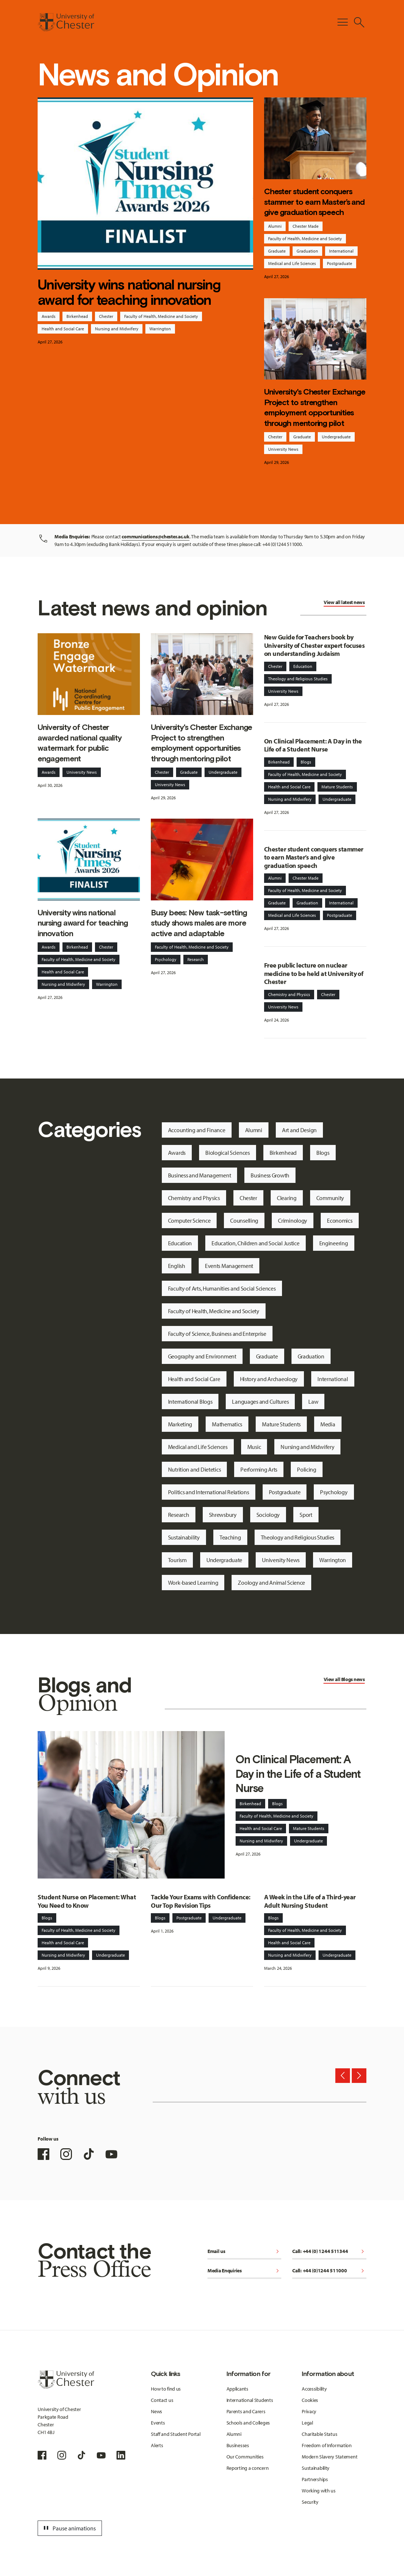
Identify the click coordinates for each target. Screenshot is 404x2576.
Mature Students (337, 786)
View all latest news (344, 602)
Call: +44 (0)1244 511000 (329, 2271)
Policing (306, 1469)
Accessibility (314, 2388)
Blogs (306, 762)
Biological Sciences (227, 1152)
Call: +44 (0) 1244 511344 (329, 2252)
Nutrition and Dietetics (194, 1469)
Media (327, 1424)
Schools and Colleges (248, 2422)
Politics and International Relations (208, 1492)
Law (313, 1401)
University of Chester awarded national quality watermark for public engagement (80, 742)
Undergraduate (336, 436)
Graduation (307, 251)
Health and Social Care (63, 328)
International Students (249, 2400)
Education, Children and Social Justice (255, 1243)
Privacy (309, 2411)
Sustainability (184, 1537)
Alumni (275, 226)
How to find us (166, 2388)
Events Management (229, 1265)
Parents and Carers (246, 2411)
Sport (306, 1514)
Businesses (237, 2445)
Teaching (230, 1537)
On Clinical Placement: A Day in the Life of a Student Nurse (313, 745)
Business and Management (199, 1175)
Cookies (310, 2400)
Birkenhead (77, 316)
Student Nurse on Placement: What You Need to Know (87, 1901)
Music (254, 1446)
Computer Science (189, 1220)
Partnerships (315, 2479)
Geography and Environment (202, 1356)
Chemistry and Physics (289, 994)
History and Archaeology (269, 1379)
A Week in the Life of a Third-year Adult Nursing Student (310, 1901)
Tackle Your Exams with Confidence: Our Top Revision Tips (201, 1901)
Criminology (292, 1220)
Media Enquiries (244, 2271)
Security (310, 2502)
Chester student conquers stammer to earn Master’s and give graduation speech (314, 202)
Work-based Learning (193, 1582)
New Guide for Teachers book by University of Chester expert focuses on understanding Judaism (314, 645)
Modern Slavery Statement (329, 2456)
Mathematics (227, 1424)
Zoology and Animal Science (271, 1582)
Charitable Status (319, 2434)
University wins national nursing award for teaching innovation (129, 292)
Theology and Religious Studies (298, 678)
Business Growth (270, 1175)
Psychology (165, 959)
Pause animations (69, 2528)
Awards (49, 316)
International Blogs (190, 1401)
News (156, 2411)
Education (302, 666)
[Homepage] (66, 22)
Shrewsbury (223, 1514)
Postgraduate (339, 263)
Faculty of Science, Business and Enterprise (217, 1333)
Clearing (287, 1198)
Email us (244, 2252)
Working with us (319, 2490)
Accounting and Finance (196, 1130)
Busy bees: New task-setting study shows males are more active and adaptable (199, 923)
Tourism (177, 1560)
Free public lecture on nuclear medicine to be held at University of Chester (313, 973)
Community (330, 1198)
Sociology (268, 1514)
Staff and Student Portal (175, 2434)
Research (195, 959)
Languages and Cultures (260, 1401)
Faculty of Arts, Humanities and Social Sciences (222, 1288)
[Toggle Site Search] (359, 22)
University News (283, 449)
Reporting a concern (247, 2468)
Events (158, 2422)
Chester (106, 316)
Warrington (160, 328)
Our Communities (245, 2456)
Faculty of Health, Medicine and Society (161, 316)
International (341, 251)
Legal (307, 2422)
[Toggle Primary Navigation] (342, 22)
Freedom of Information (327, 2445)
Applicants (237, 2388)
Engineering (333, 1243)
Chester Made (306, 226)
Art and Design (299, 1130)
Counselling (244, 1220)
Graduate (277, 251)
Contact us (162, 2400)
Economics (339, 1220)
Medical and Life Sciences (292, 263)
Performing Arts (258, 1469)
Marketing (180, 1424)
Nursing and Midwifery (116, 328)
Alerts (157, 2445)
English (176, 1265)
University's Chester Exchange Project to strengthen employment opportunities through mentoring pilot (314, 407)
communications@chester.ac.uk (155, 536)
